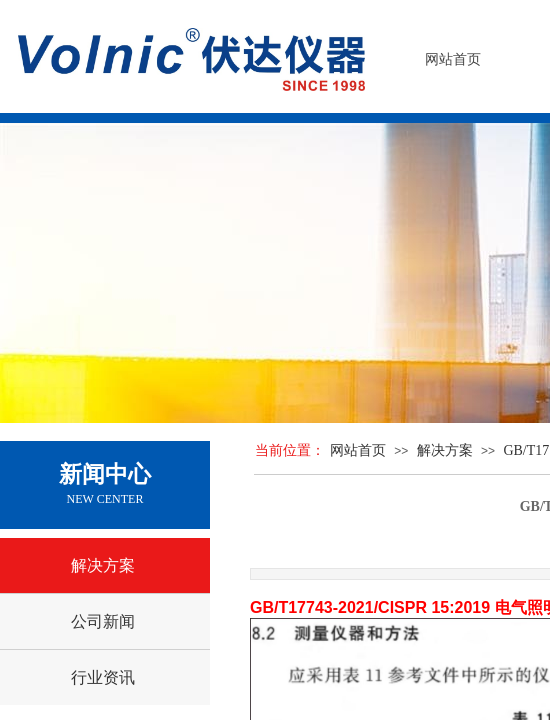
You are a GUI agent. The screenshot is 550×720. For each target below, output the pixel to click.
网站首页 (358, 450)
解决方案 (445, 450)
